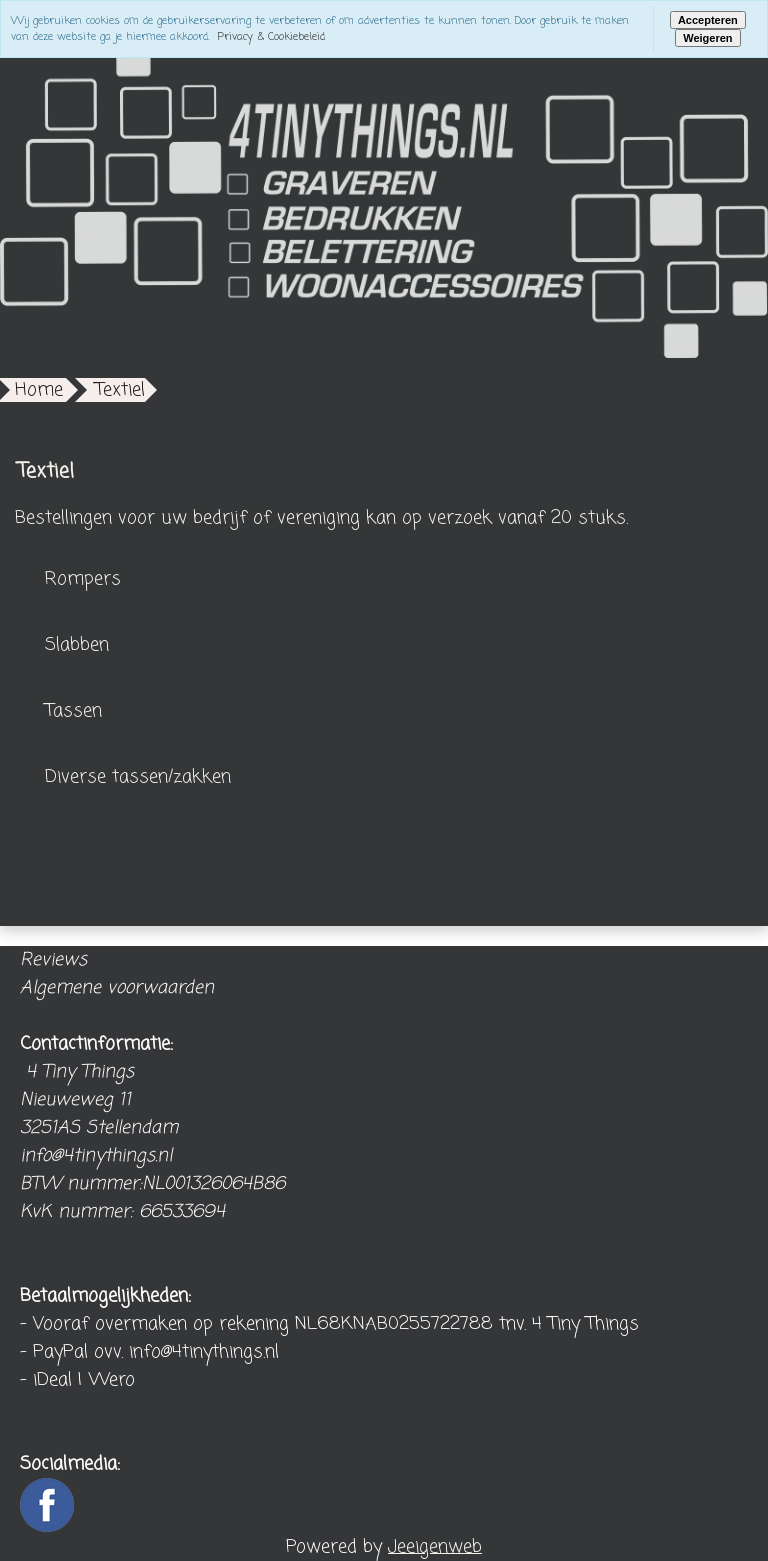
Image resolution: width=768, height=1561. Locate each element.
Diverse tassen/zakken (138, 777)
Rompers (83, 579)
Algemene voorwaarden (117, 988)
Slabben (77, 645)
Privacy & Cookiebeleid (271, 37)
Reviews (53, 960)
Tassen (73, 711)
